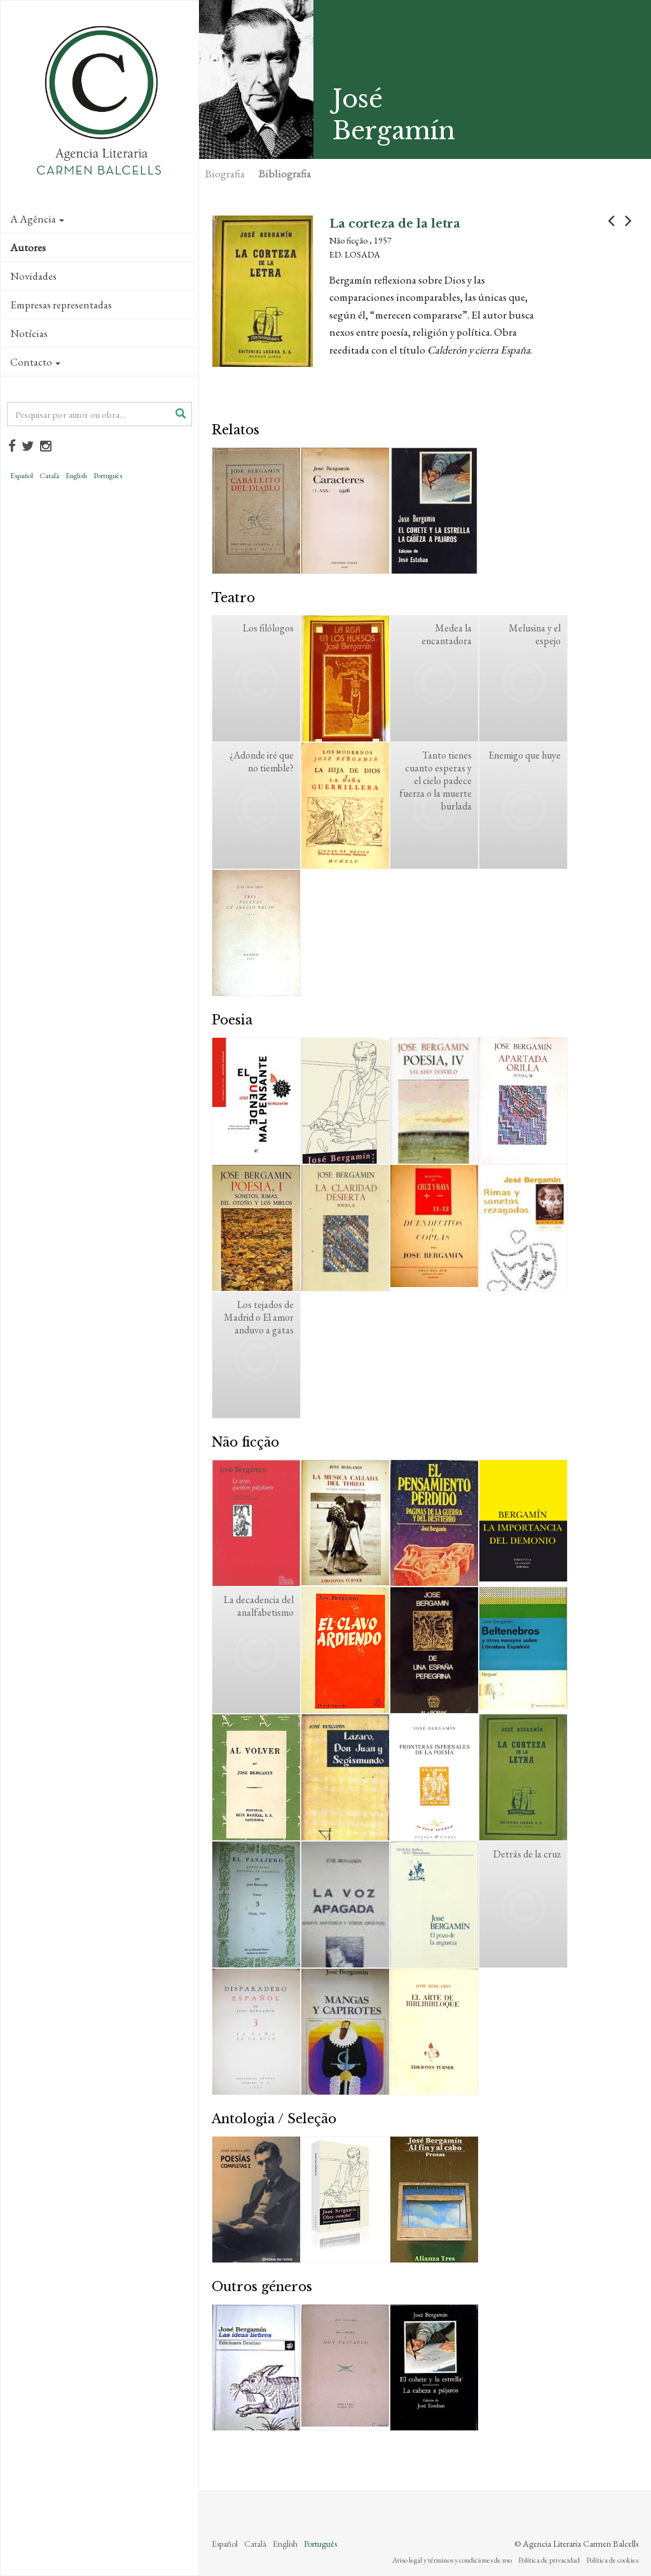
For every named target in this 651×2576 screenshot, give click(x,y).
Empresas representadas (61, 305)
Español (21, 476)
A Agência (37, 219)
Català (49, 476)
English (76, 476)
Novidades (33, 276)
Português (107, 476)
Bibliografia (285, 174)
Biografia (225, 174)
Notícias (29, 333)
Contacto (35, 362)
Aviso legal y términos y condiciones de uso (452, 2560)
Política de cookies (612, 2560)
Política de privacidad (549, 2560)
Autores (28, 247)
